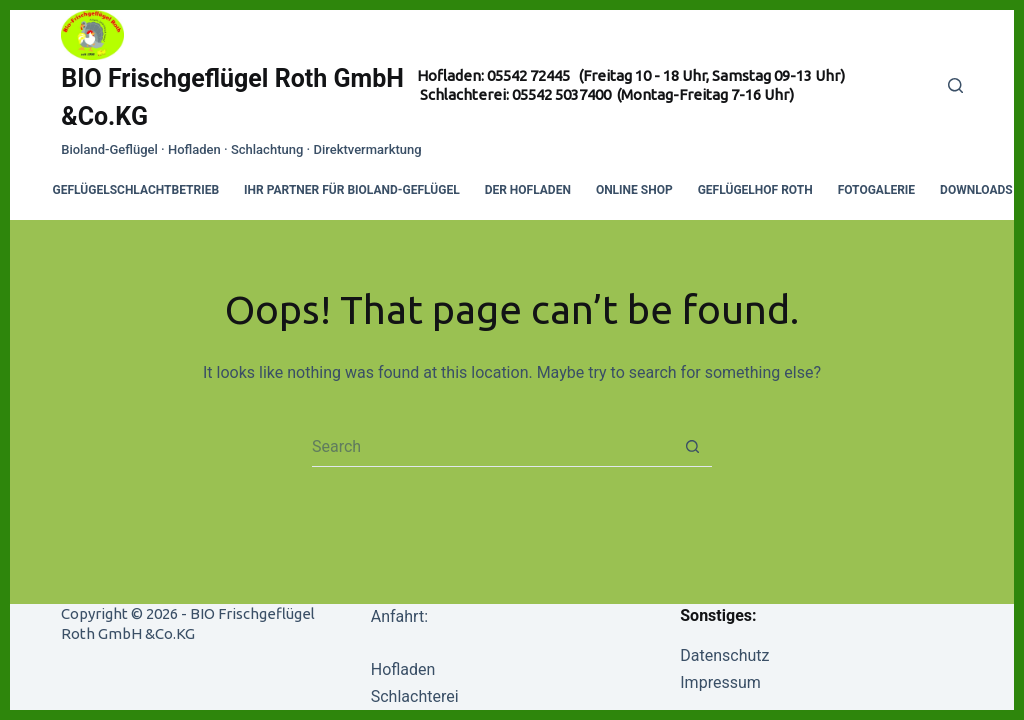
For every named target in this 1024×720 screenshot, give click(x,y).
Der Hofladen (528, 190)
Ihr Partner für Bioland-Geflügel (352, 190)
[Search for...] (492, 447)
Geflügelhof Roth (755, 190)
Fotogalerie (876, 190)
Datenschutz (724, 655)
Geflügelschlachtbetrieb (136, 190)
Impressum (720, 682)
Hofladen (403, 669)
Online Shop (634, 190)
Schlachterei (415, 696)
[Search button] (692, 447)
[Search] (955, 85)
